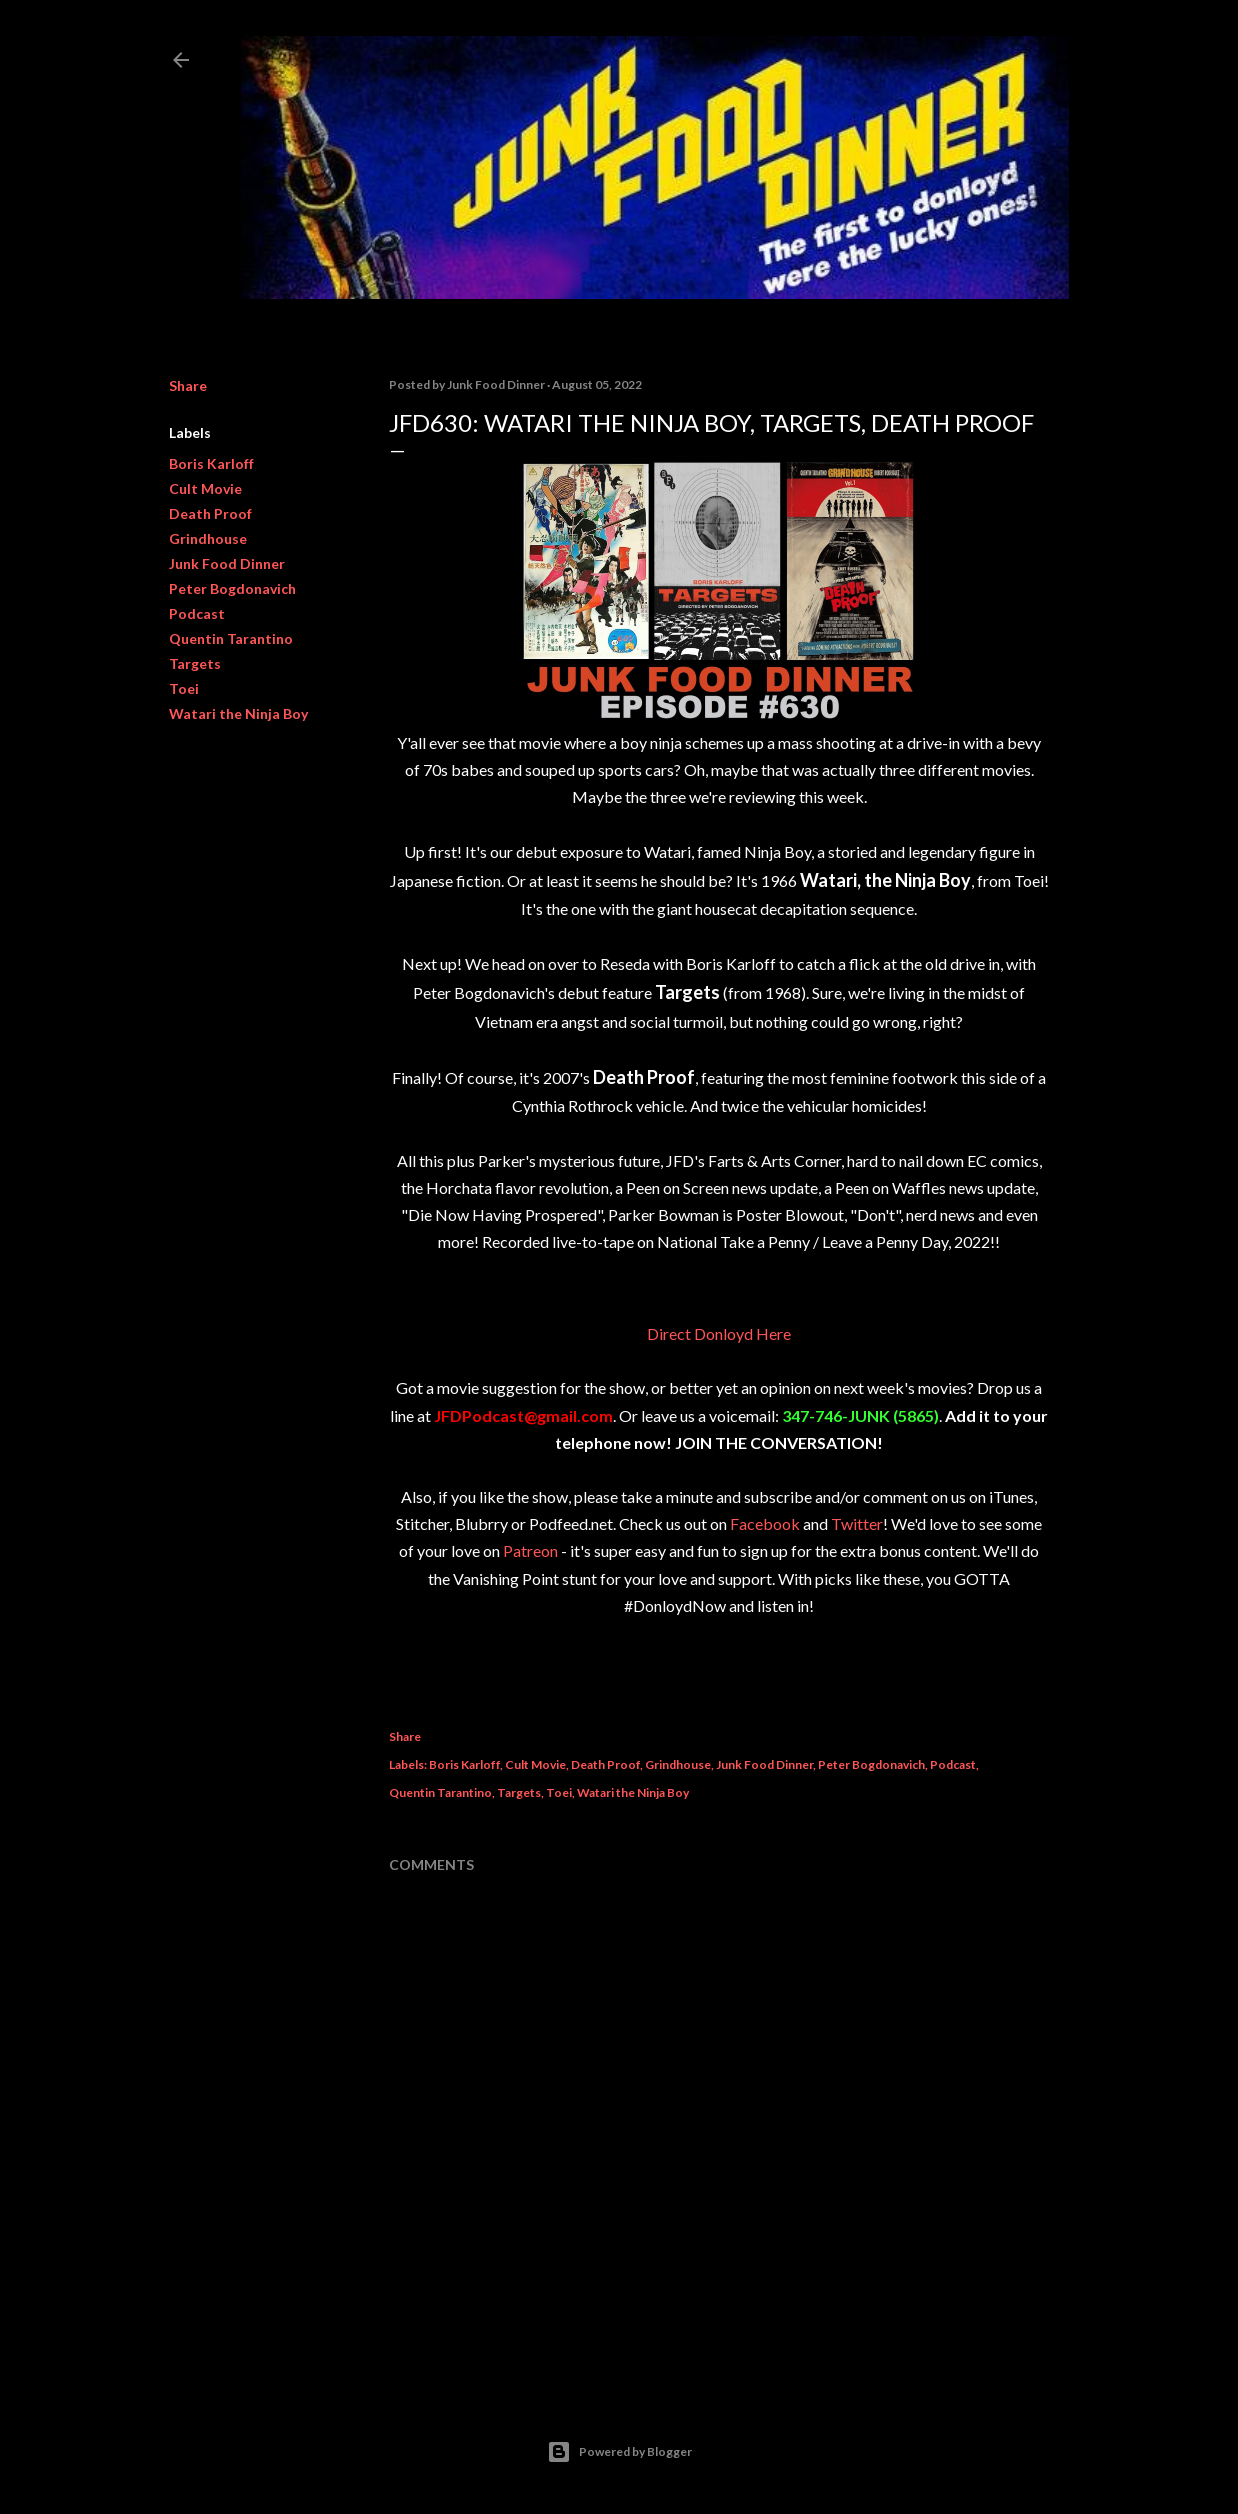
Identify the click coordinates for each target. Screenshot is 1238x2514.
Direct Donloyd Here (719, 1333)
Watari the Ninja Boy (238, 713)
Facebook (765, 1523)
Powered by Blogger (619, 2452)
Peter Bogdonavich (232, 588)
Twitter (857, 1523)
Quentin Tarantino (231, 638)
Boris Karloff (211, 463)
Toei (184, 688)
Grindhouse (208, 538)
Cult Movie (205, 488)
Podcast (197, 613)
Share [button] (188, 385)
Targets (195, 663)
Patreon (530, 1550)
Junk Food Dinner (227, 563)
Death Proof (210, 513)
